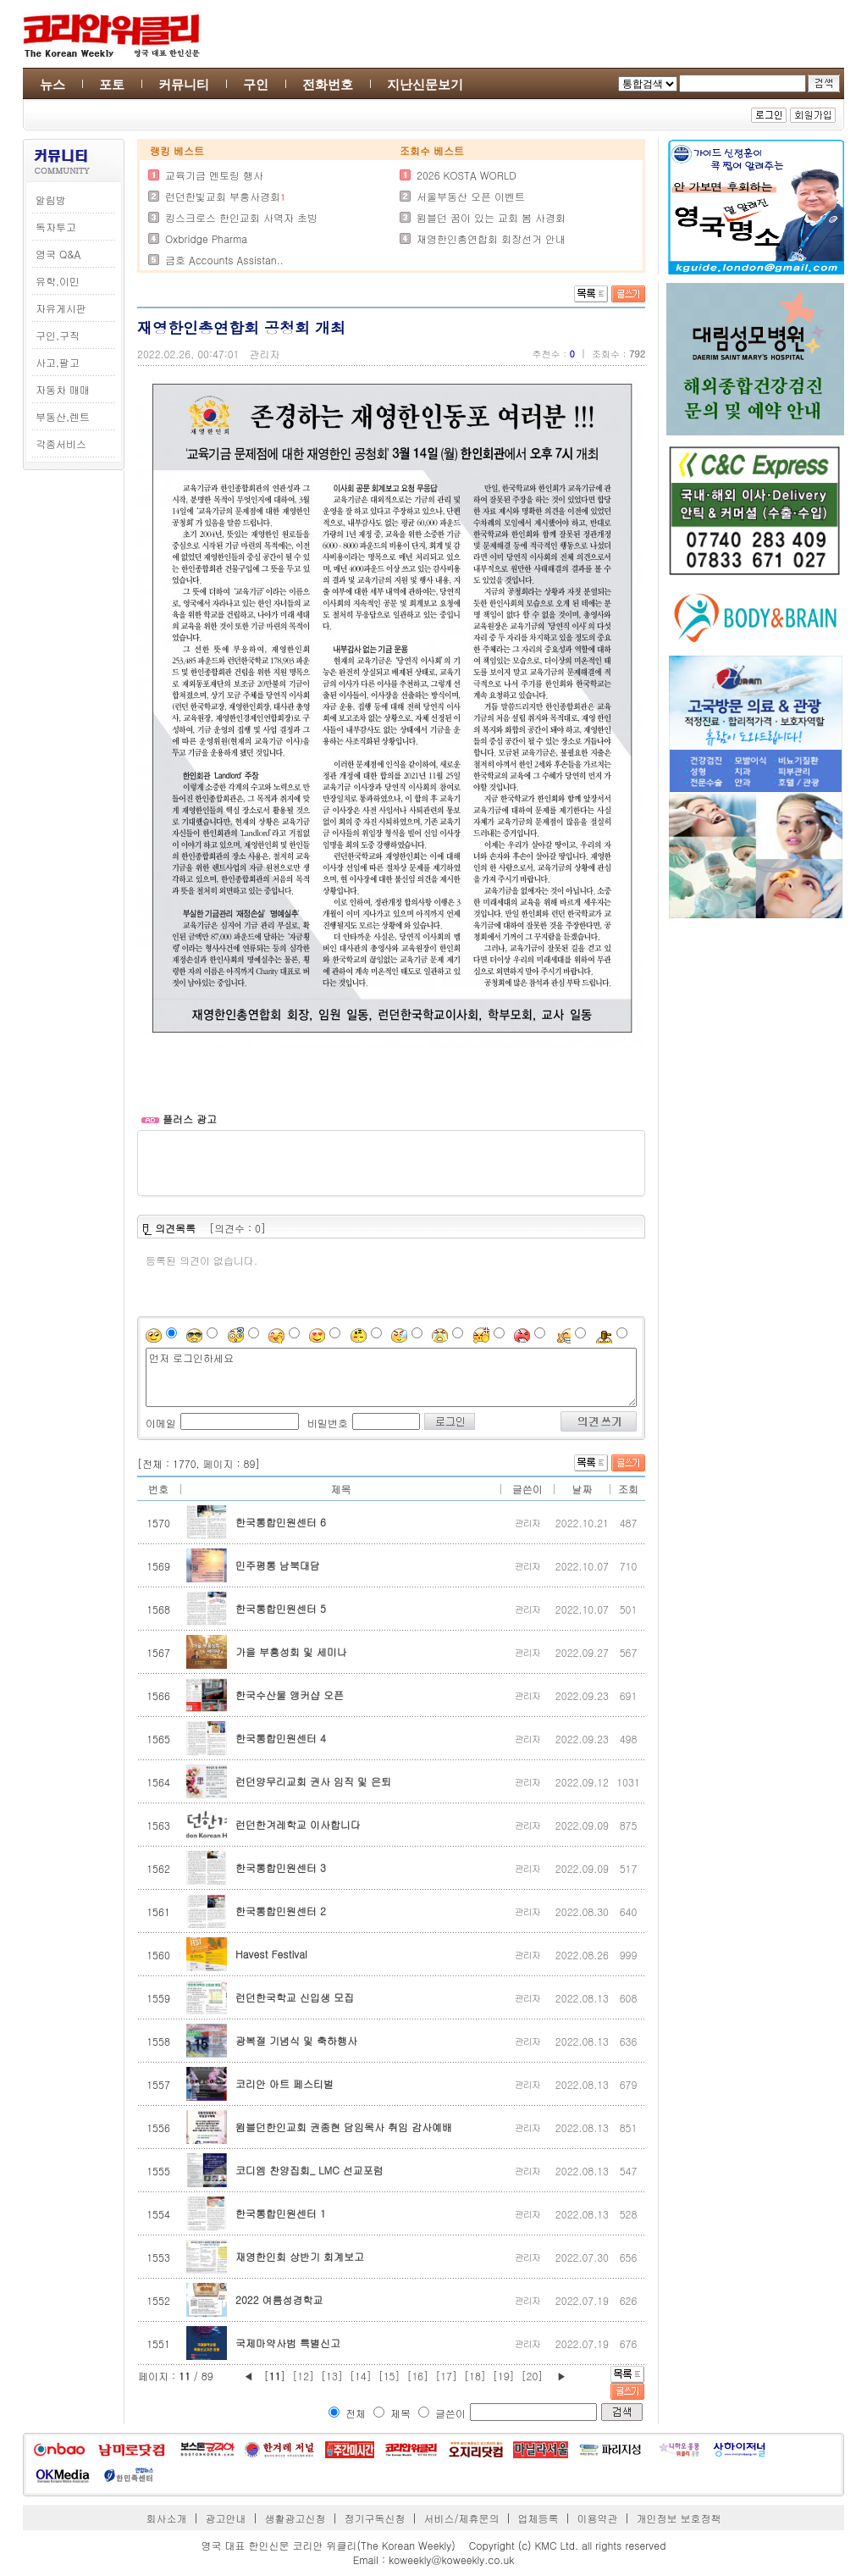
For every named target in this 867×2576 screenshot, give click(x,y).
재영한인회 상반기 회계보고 (299, 2256)
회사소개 (166, 2518)
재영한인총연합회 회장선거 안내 (491, 238)
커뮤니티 (183, 84)
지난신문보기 (425, 84)
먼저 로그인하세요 (391, 1377)
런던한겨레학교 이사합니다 (298, 1824)
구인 (255, 84)
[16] (417, 2375)
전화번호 (327, 84)
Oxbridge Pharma (206, 238)
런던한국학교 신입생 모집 (294, 1997)
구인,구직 (58, 335)
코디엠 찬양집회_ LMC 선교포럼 (309, 2170)
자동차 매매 (63, 389)
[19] (504, 2375)
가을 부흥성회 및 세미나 (291, 1651)
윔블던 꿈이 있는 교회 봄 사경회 (491, 217)
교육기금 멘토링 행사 (214, 175)
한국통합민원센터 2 (280, 1910)
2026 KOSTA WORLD (466, 175)
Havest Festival (271, 1954)
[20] (533, 2375)
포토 (111, 84)
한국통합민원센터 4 (280, 1738)
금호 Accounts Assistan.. (224, 259)
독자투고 (56, 226)
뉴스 (52, 84)
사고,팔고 (58, 362)
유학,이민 (58, 281)
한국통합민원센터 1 (280, 2213)
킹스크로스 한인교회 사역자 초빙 (241, 217)
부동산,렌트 (63, 416)
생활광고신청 (295, 2518)
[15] (389, 2375)
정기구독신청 (375, 2518)
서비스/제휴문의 (461, 2518)
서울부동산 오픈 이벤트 (471, 196)
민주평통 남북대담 (277, 1565)
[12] (303, 2375)
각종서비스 (61, 443)
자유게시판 (61, 308)
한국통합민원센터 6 (280, 1522)
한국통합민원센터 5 (280, 1608)
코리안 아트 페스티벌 (284, 2083)
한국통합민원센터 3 (280, 1867)
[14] (361, 2375)
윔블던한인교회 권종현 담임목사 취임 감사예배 (343, 2126)
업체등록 (537, 2518)
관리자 (265, 353)
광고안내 (226, 2518)
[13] (332, 2375)
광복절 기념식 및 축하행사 (296, 2040)
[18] (475, 2375)
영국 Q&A (58, 254)
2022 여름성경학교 (279, 2299)
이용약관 (597, 2518)
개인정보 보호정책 (678, 2518)
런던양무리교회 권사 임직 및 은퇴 (313, 1781)
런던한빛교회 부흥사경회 (222, 196)
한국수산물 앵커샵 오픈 (289, 1694)
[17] (446, 2375)
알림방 (51, 199)
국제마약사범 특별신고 (287, 2342)
